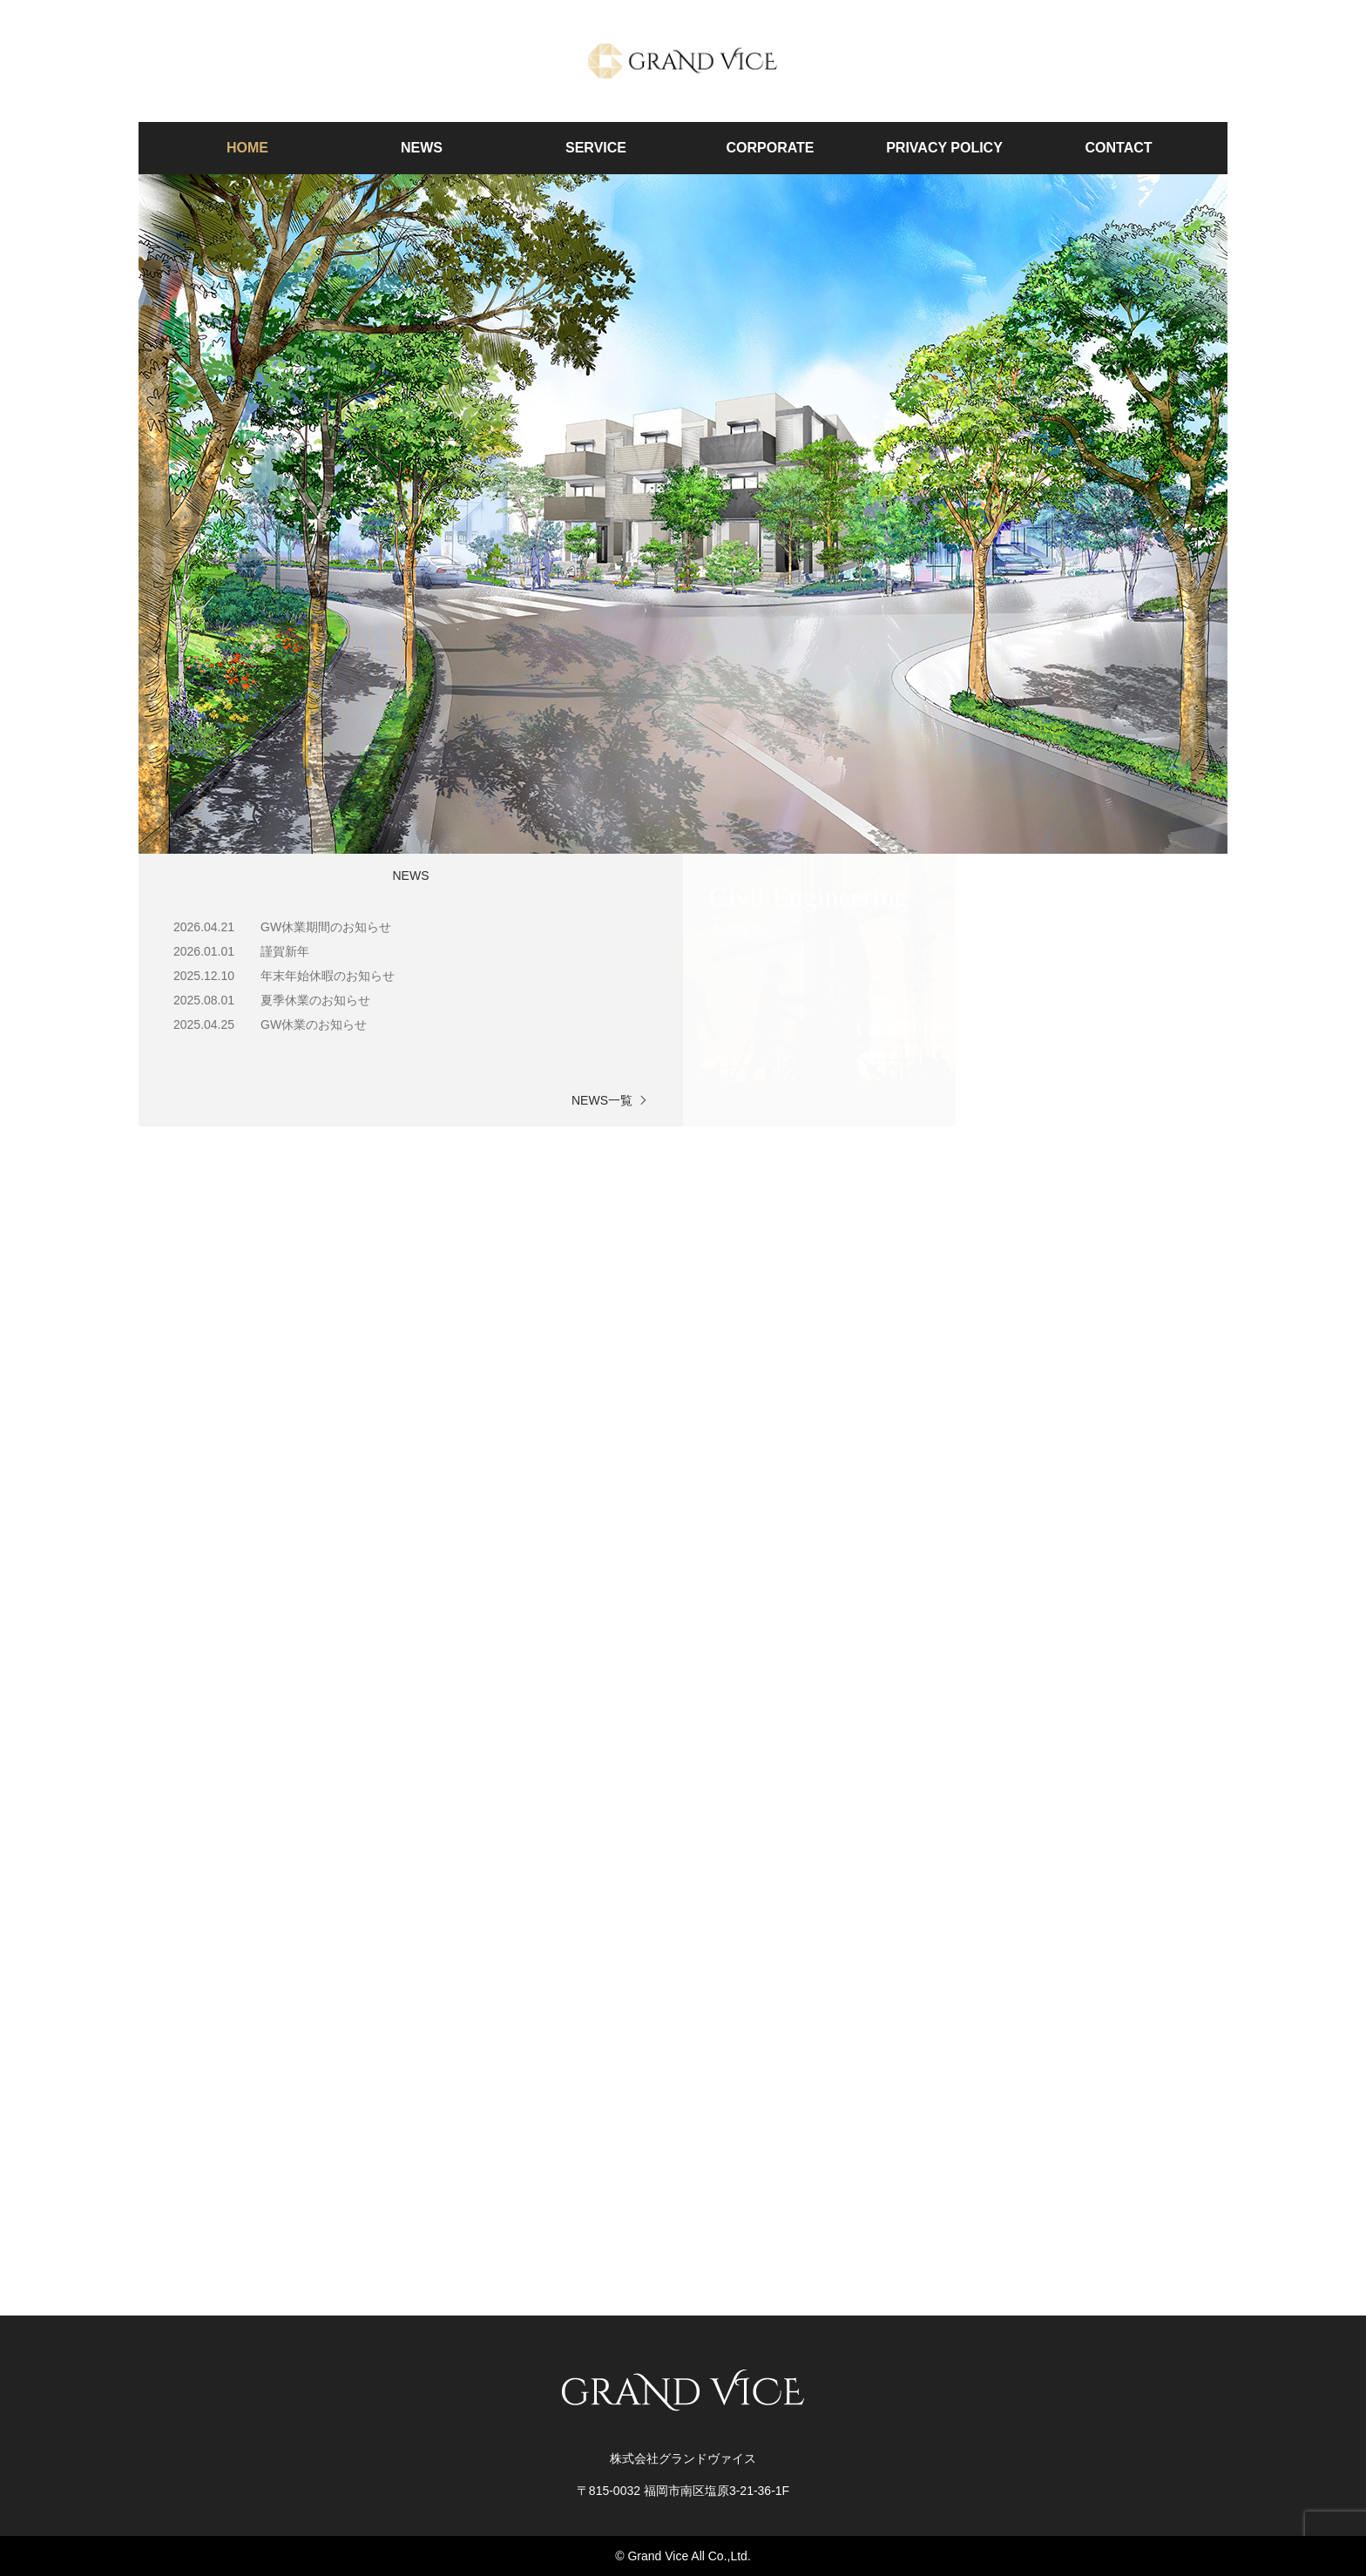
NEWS (422, 147)
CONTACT (1118, 147)
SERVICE (595, 147)
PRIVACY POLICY (944, 147)
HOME (247, 147)
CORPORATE (770, 147)
